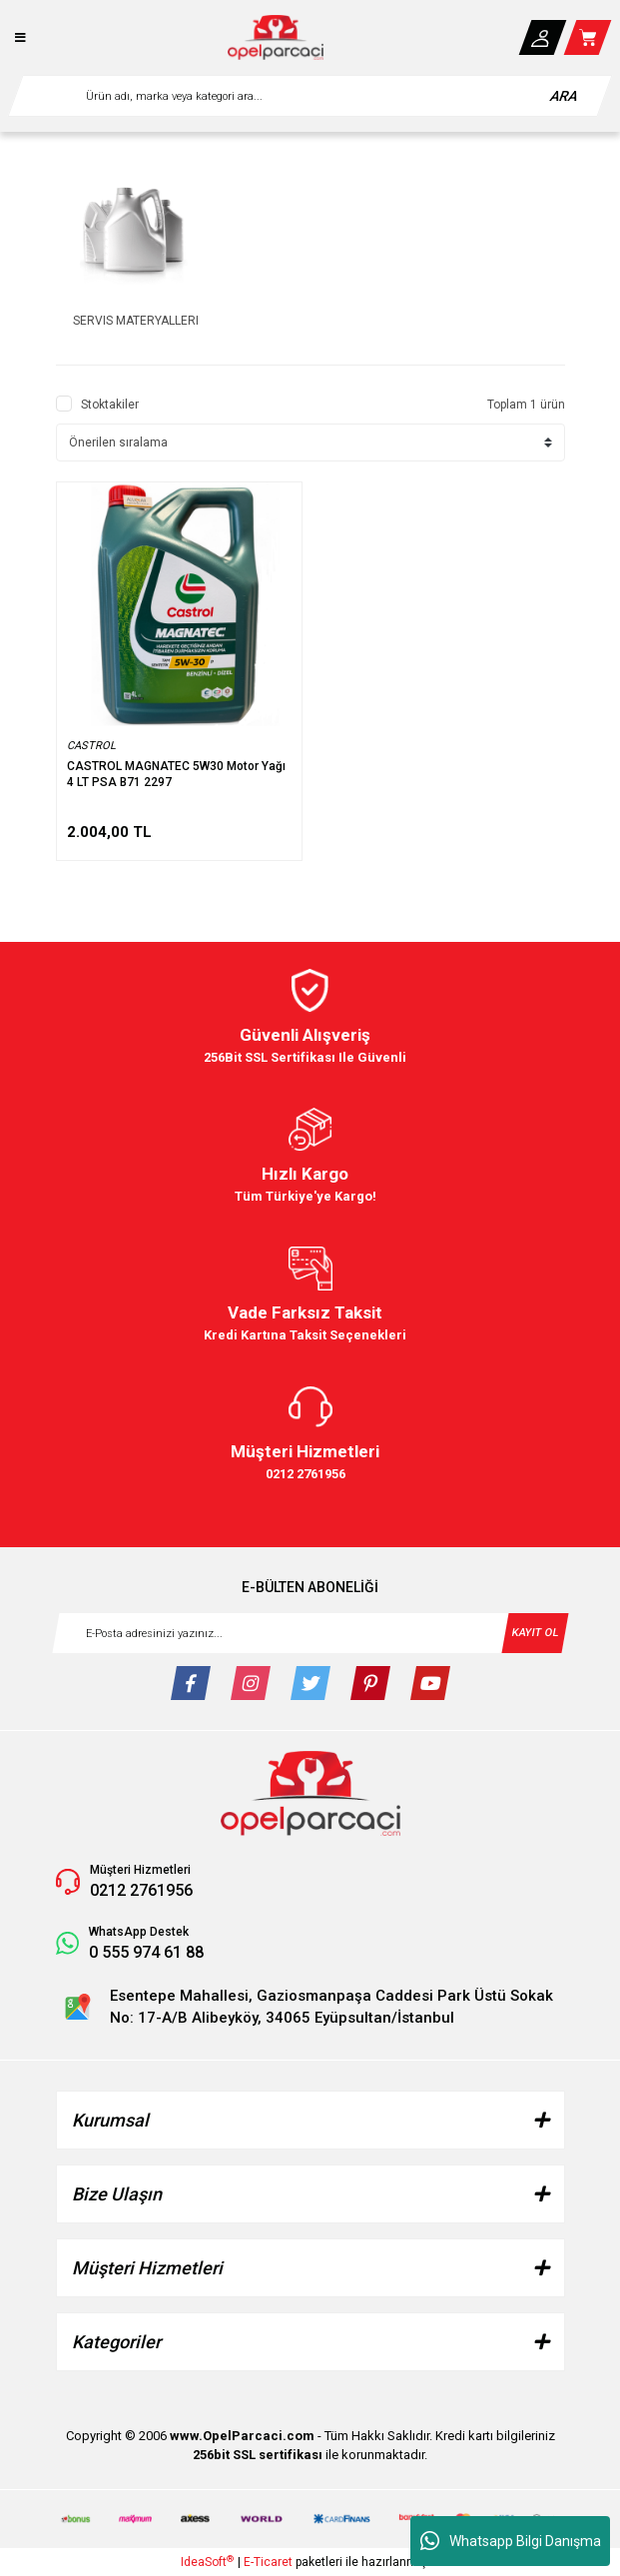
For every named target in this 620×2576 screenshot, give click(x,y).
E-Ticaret (268, 2562)
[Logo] (275, 37)
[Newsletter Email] (310, 1633)
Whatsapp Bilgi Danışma (510, 2541)
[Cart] (588, 37)
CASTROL (91, 745)
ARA (564, 96)
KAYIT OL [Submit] (534, 1631)
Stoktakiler (110, 405)
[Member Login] (542, 37)
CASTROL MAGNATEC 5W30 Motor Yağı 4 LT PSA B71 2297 (176, 774)
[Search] (310, 96)
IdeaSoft (207, 2562)
